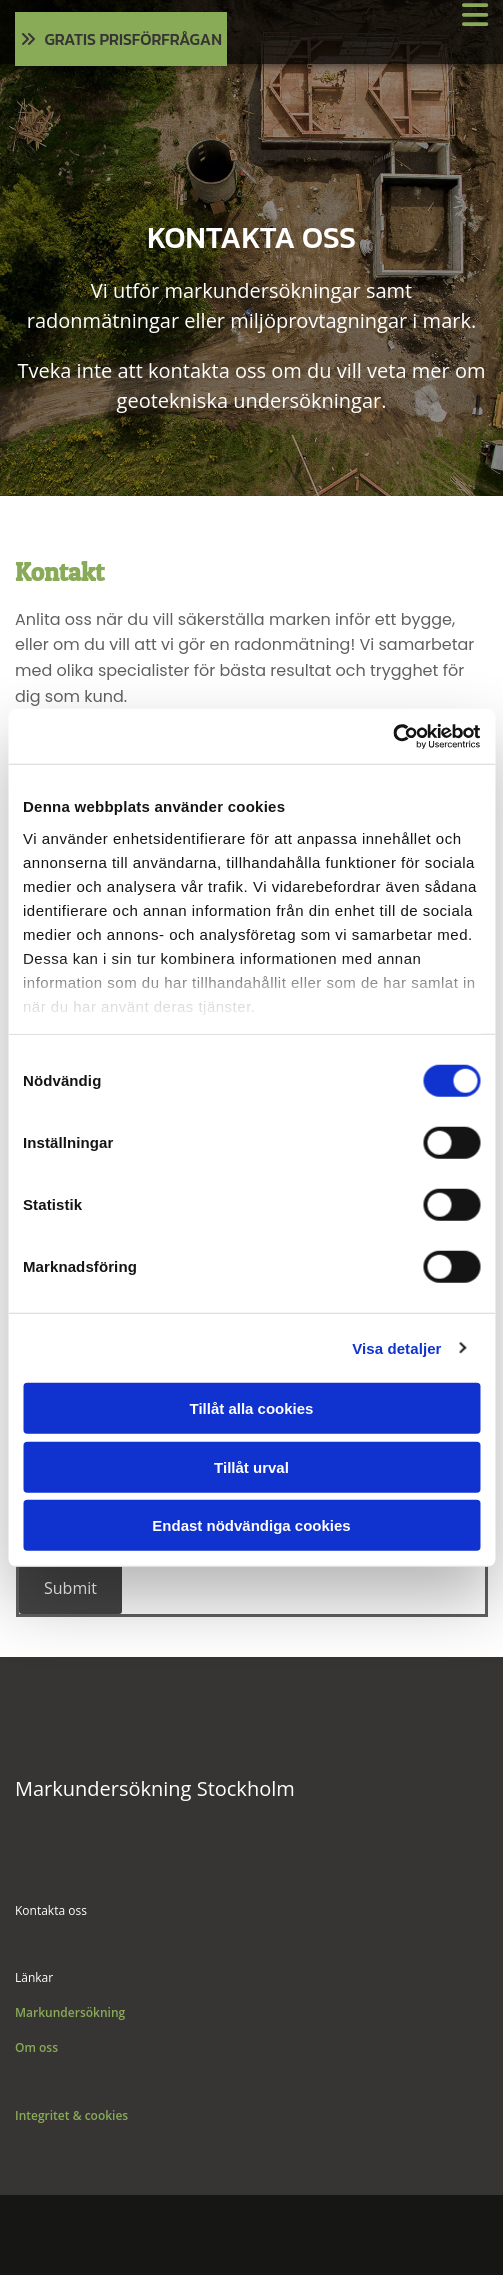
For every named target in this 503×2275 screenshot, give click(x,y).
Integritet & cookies (71, 2115)
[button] (121, 39)
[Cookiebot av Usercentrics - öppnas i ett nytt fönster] (392, 736)
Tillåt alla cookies (252, 1408)
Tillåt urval (251, 1466)
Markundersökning (70, 2012)
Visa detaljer (396, 1347)
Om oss (36, 2047)
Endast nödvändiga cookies (251, 1525)
